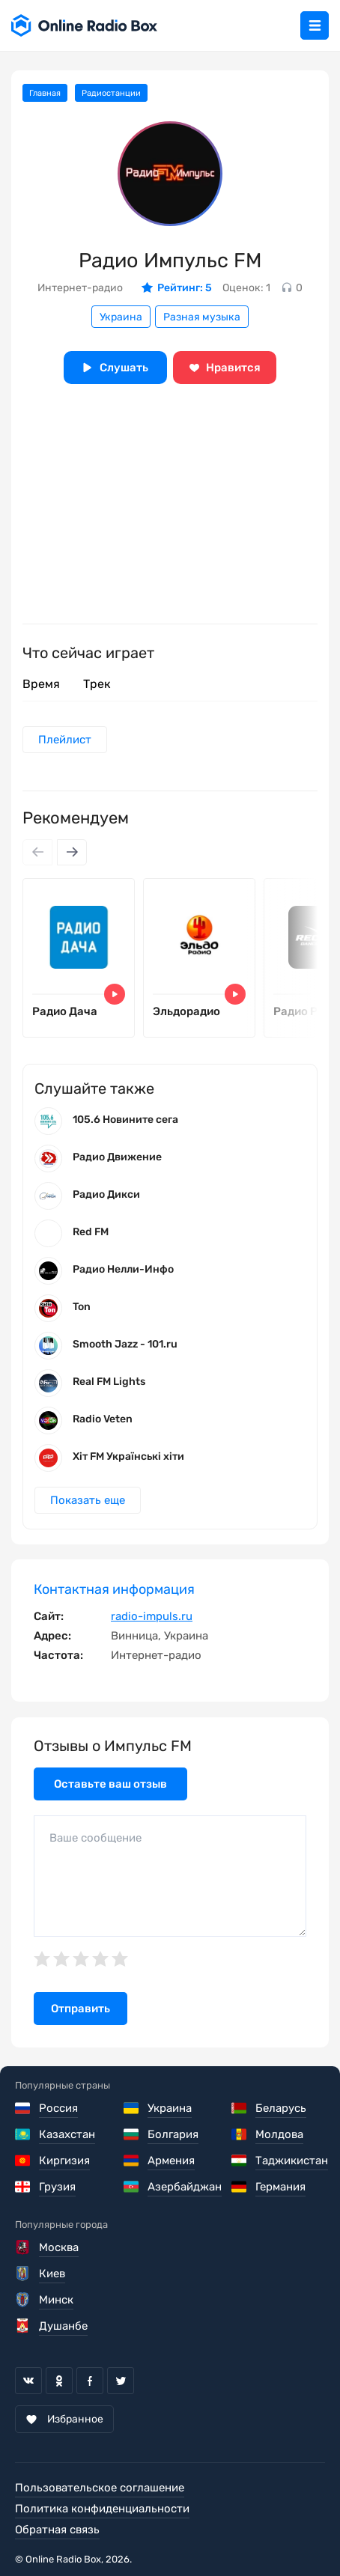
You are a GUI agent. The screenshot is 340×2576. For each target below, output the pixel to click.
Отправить (80, 2008)
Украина (121, 317)
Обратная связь (57, 2529)
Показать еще (87, 1500)
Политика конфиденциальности (102, 2508)
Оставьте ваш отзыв (110, 1784)
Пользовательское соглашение (99, 2487)
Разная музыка (201, 317)
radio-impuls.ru (151, 1616)
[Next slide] (72, 852)
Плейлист (64, 739)
